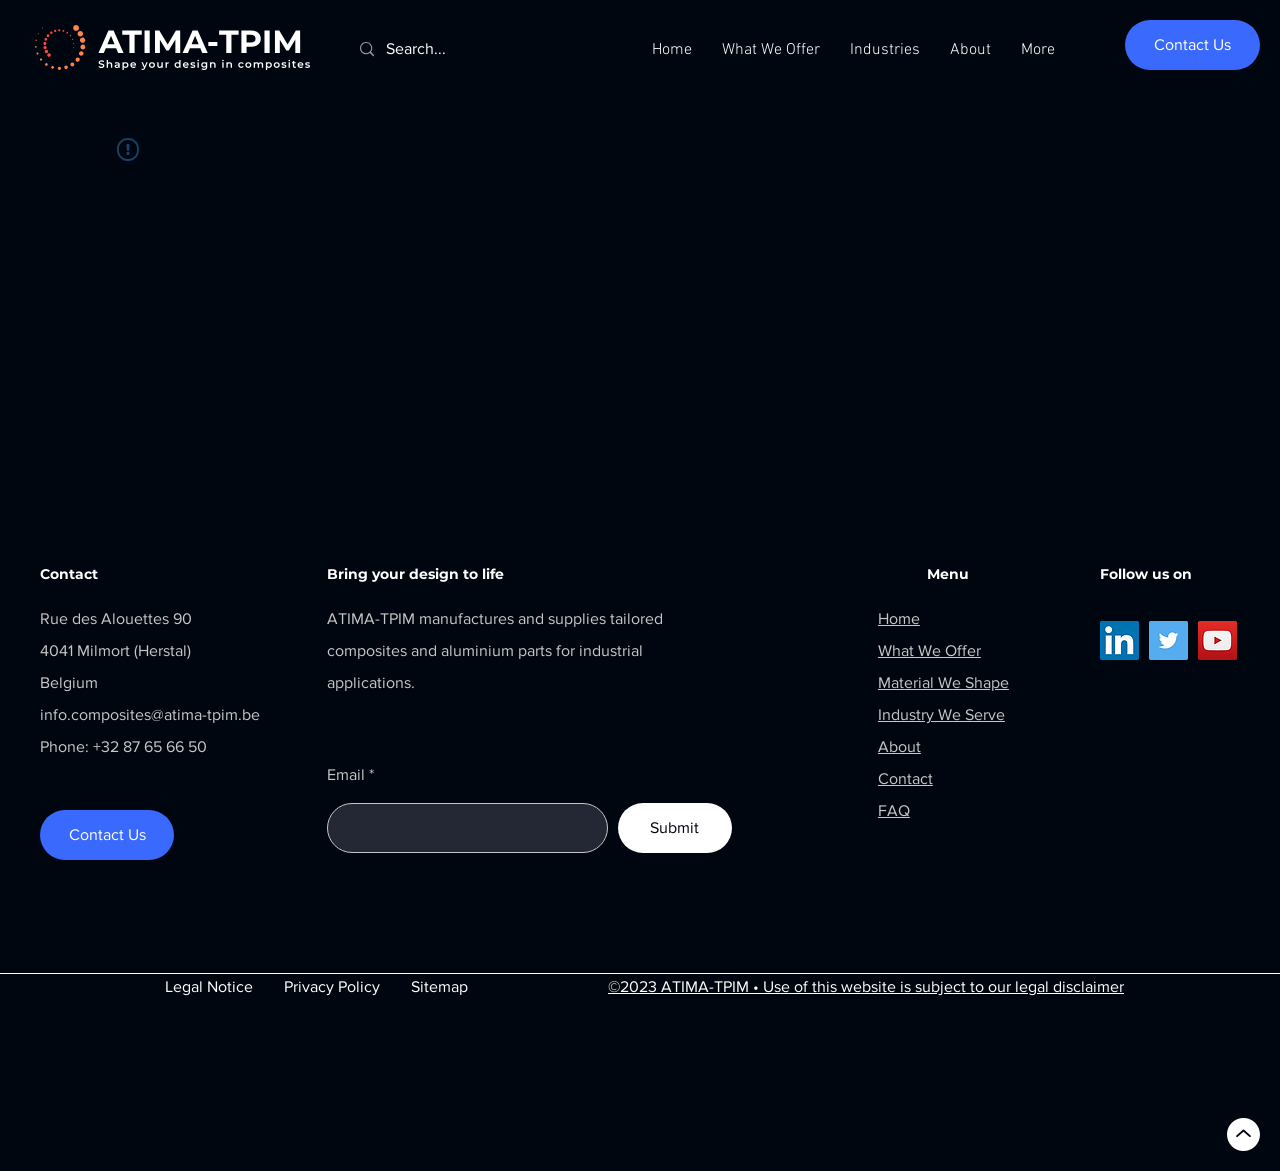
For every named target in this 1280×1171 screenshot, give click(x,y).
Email (346, 775)
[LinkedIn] (1119, 640)
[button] (771, 50)
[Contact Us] (1192, 45)
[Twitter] (1168, 640)
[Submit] (675, 828)
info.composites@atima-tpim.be (150, 714)
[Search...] (487, 49)
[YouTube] (1217, 640)
